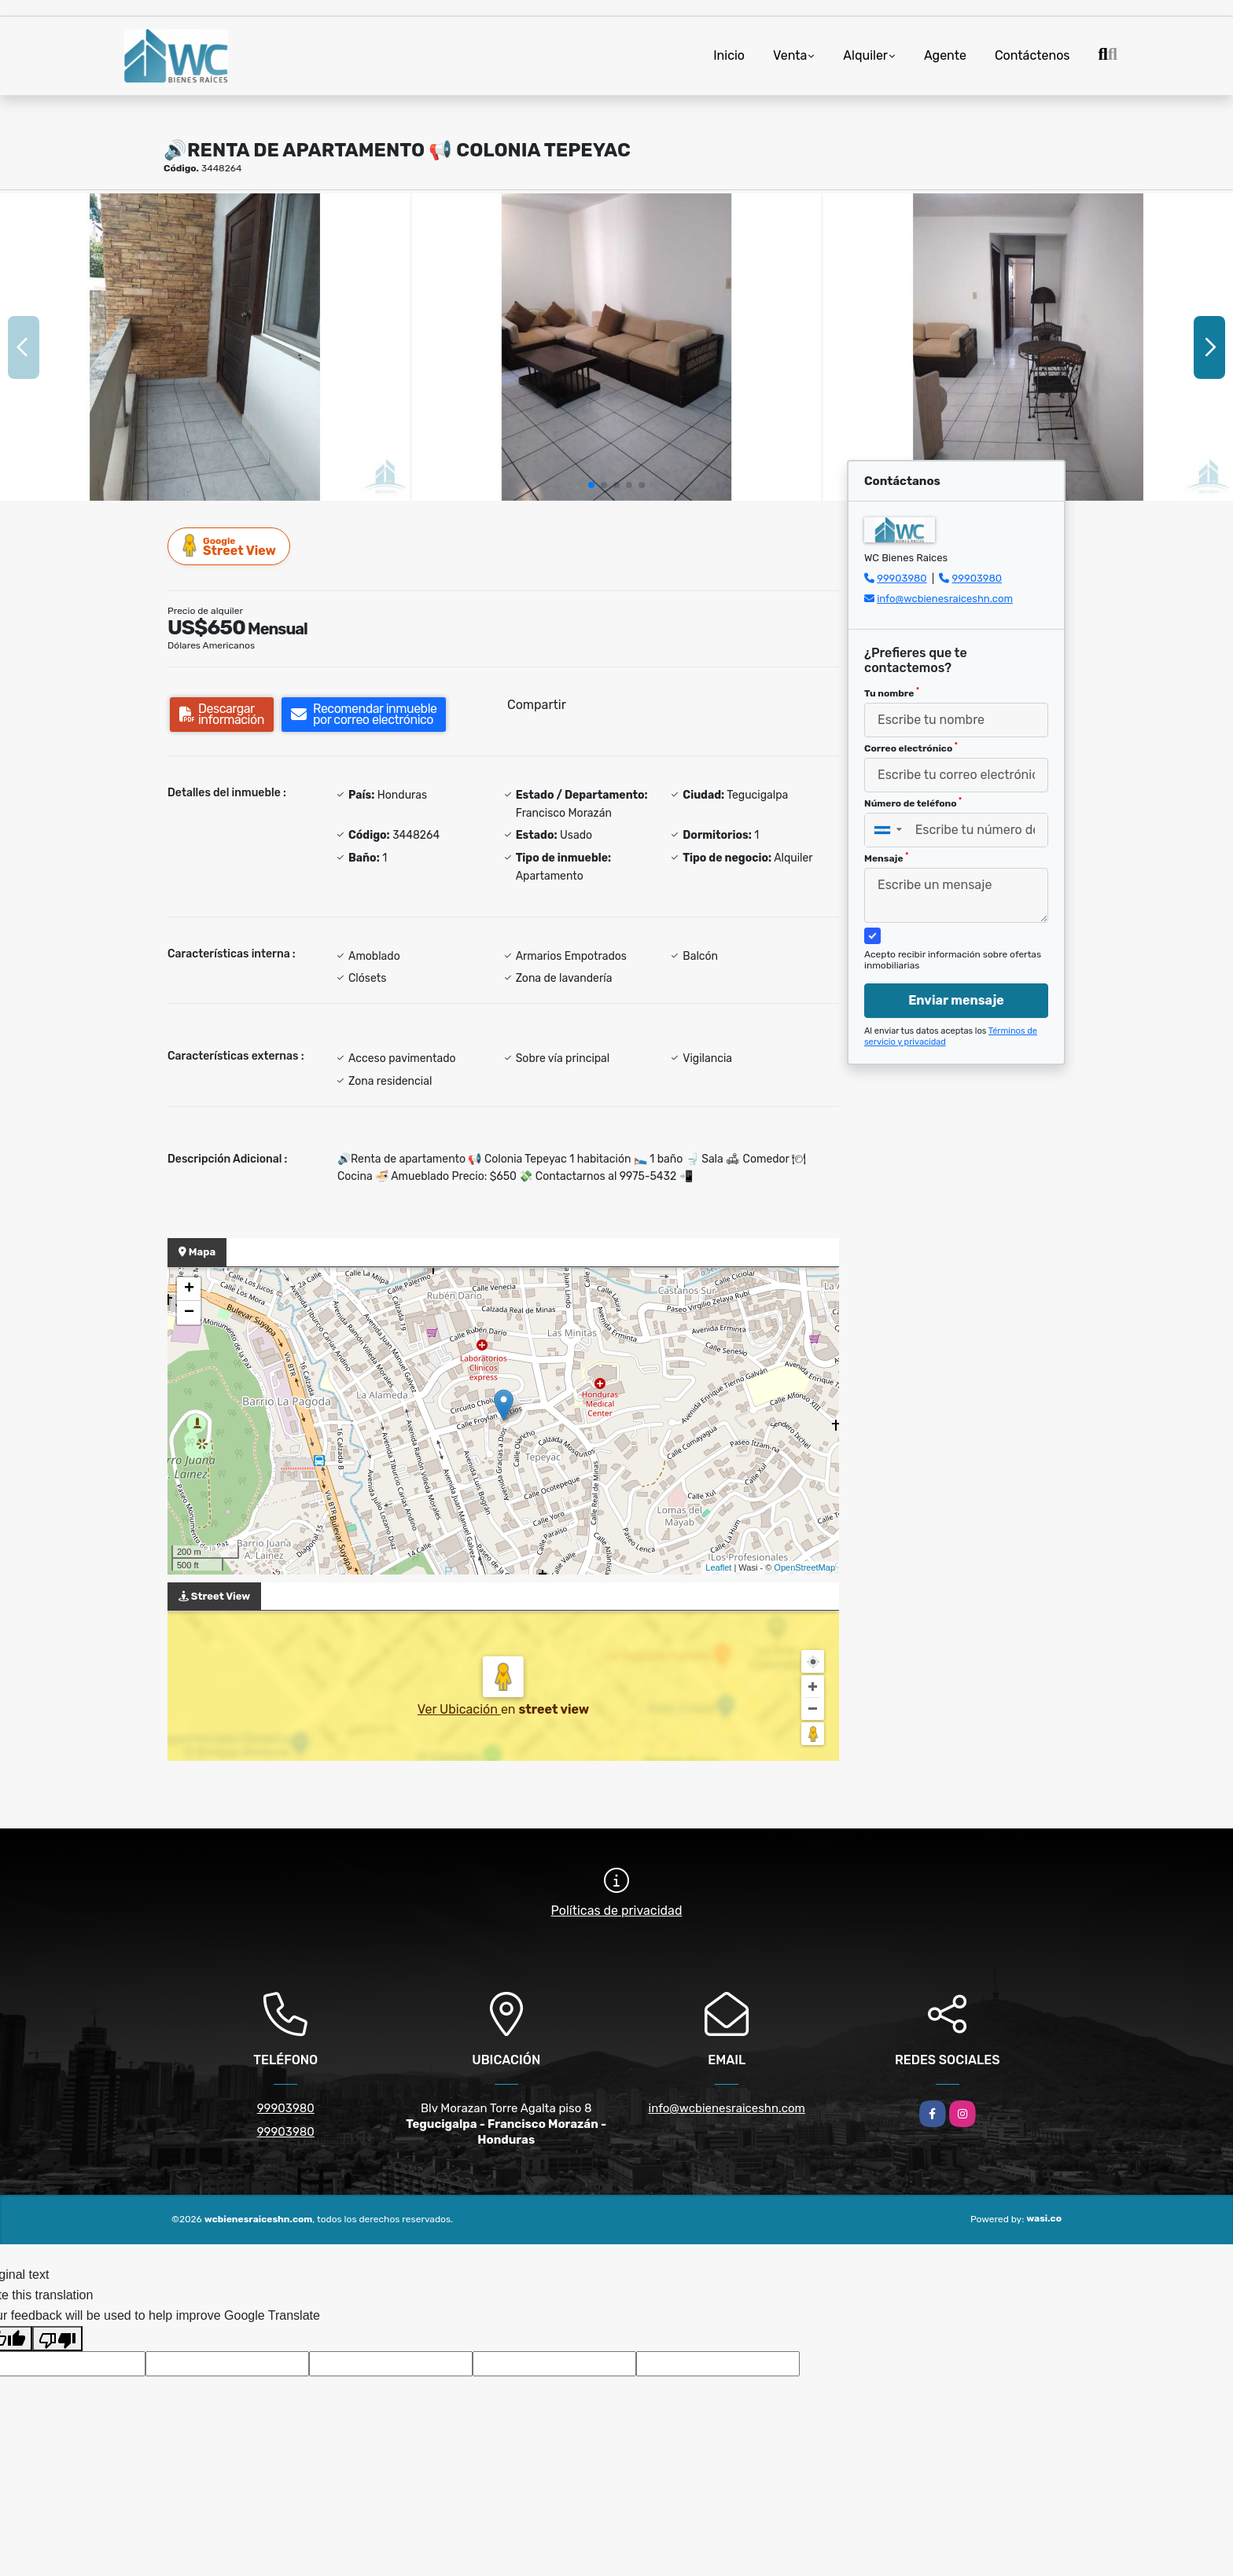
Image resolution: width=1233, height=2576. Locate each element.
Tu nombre (891, 692)
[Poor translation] (57, 2338)
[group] (205, 346)
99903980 (901, 578)
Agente (945, 55)
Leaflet (718, 1567)
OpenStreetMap (804, 1567)
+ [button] (189, 1289)
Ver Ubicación (459, 1709)
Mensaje (886, 857)
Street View (229, 546)
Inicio (729, 55)
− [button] (189, 1313)
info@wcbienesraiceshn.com (945, 598)
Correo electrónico (911, 747)
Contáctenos (1032, 55)
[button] (591, 485)
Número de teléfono (913, 802)
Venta (790, 55)
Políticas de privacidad (617, 1910)
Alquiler (865, 55)
